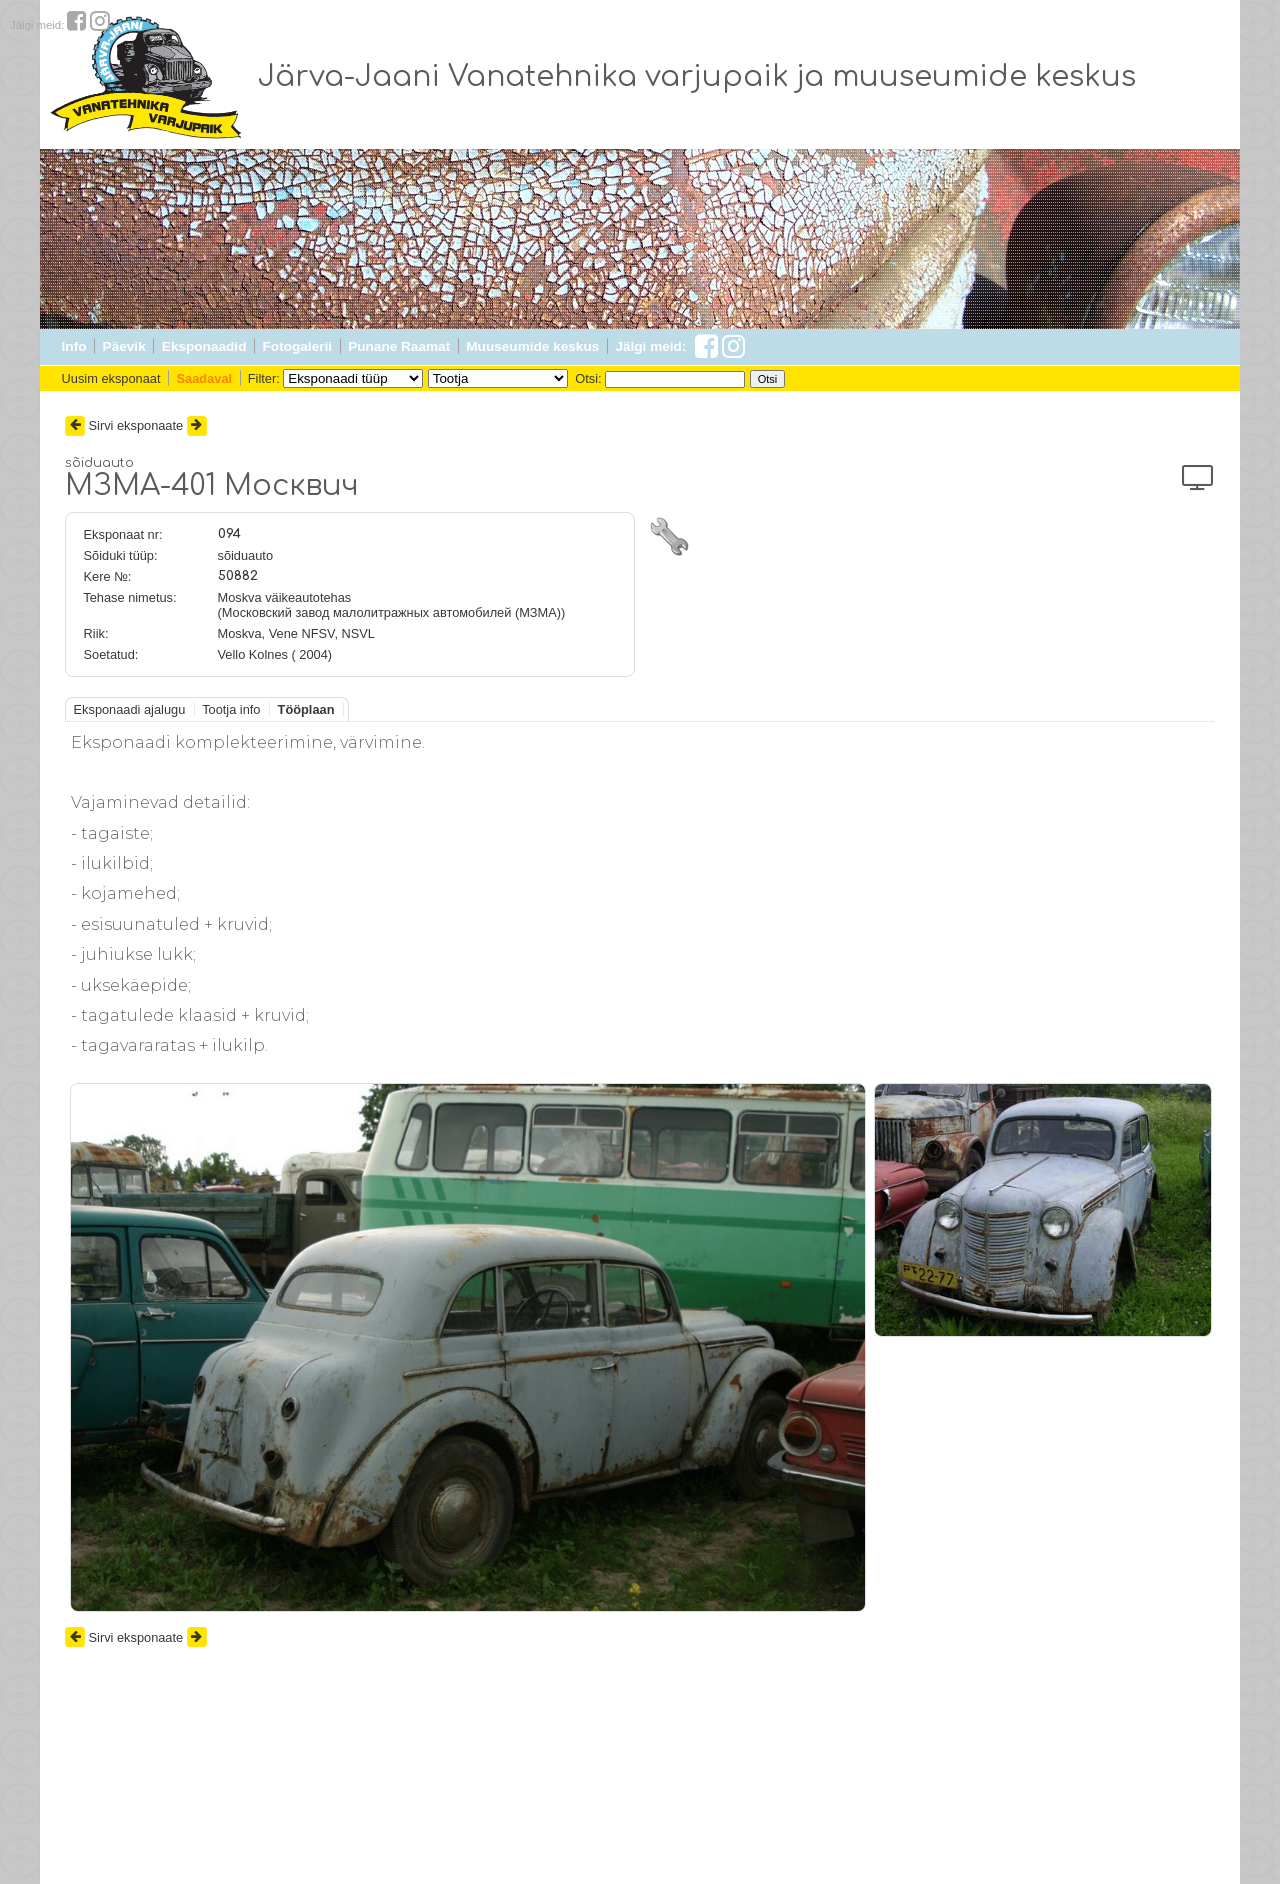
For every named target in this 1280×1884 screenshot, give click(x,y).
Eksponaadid (204, 346)
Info (74, 346)
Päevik (124, 346)
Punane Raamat (399, 346)
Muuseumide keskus (532, 346)
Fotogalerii (297, 346)
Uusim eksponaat (111, 378)
